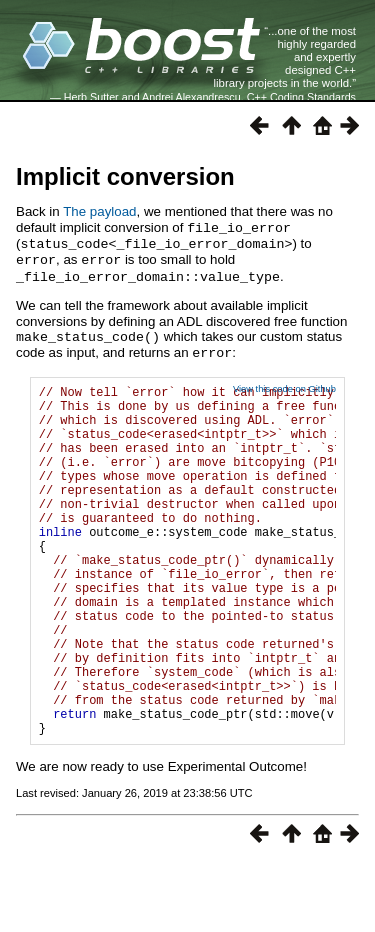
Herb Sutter (91, 97)
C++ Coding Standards (301, 97)
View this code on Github (284, 383)
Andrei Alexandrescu (191, 97)
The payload (99, 211)
